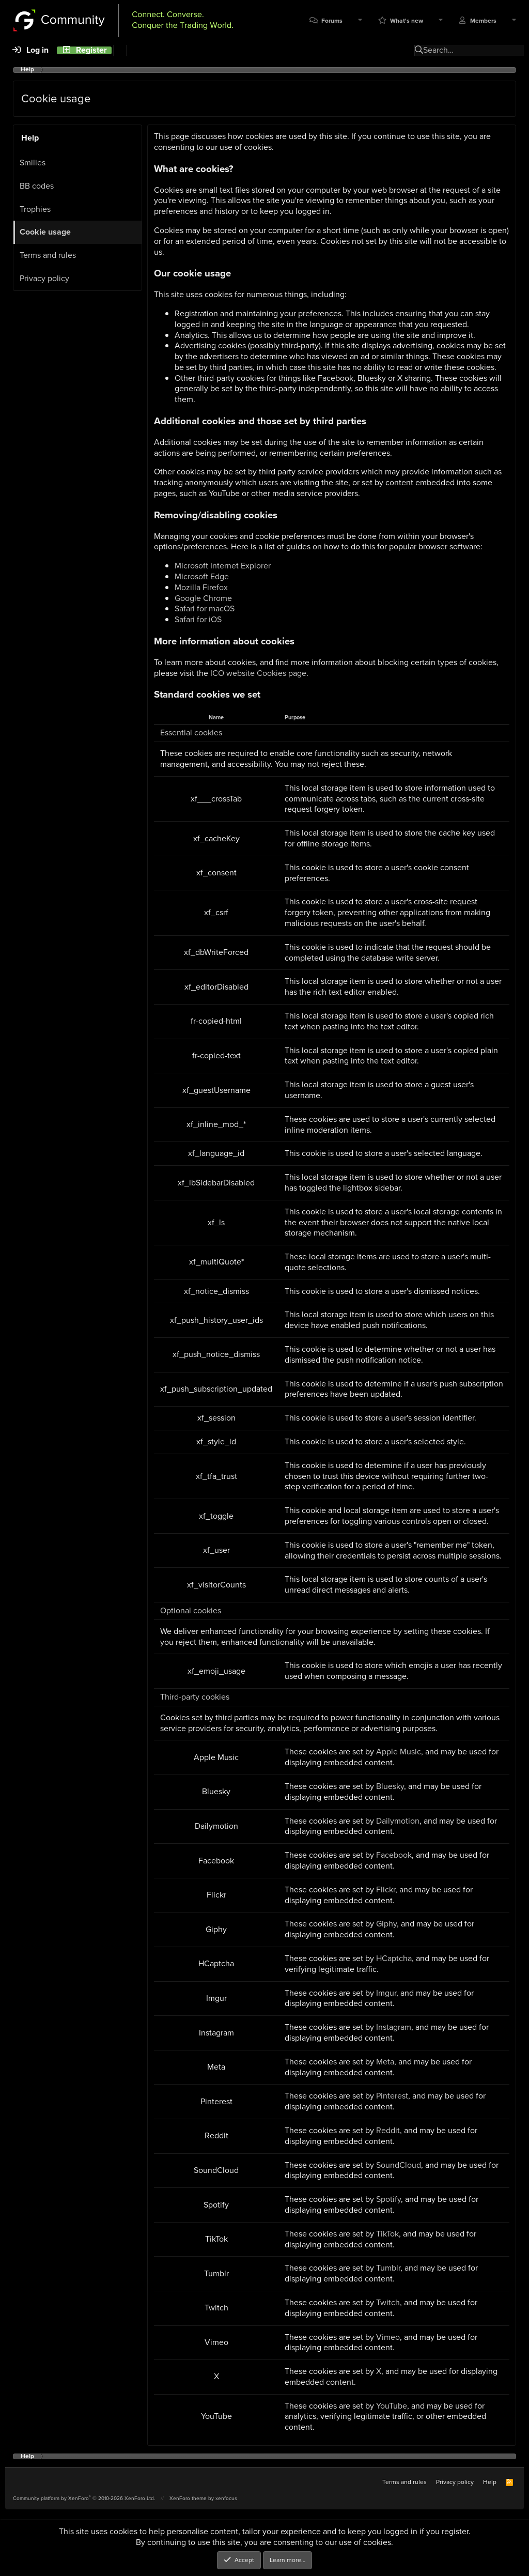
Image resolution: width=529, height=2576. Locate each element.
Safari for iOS (198, 619)
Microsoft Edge (202, 576)
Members (483, 21)
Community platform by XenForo (84, 2498)
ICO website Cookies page (258, 673)
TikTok (387, 2234)
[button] (360, 21)
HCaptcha (394, 1958)
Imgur (386, 1993)
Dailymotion (397, 1821)
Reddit (388, 2130)
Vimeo (388, 2337)
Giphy (386, 1924)
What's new (406, 21)
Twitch (388, 2302)
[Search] (119, 50)
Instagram (393, 2027)
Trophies (35, 209)
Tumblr (388, 2268)
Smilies (32, 162)
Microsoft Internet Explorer (223, 566)
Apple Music (398, 1751)
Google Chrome (203, 598)
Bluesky (390, 1786)
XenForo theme (188, 2498)
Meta (385, 2062)
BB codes (37, 186)
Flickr (385, 1889)
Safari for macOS (205, 608)
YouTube (391, 2406)
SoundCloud (398, 2165)
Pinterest (392, 2096)
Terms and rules (48, 255)
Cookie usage (45, 232)
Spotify (388, 2199)
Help (489, 2482)
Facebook (394, 1855)
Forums (332, 21)
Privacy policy (44, 278)
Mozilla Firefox (201, 587)
